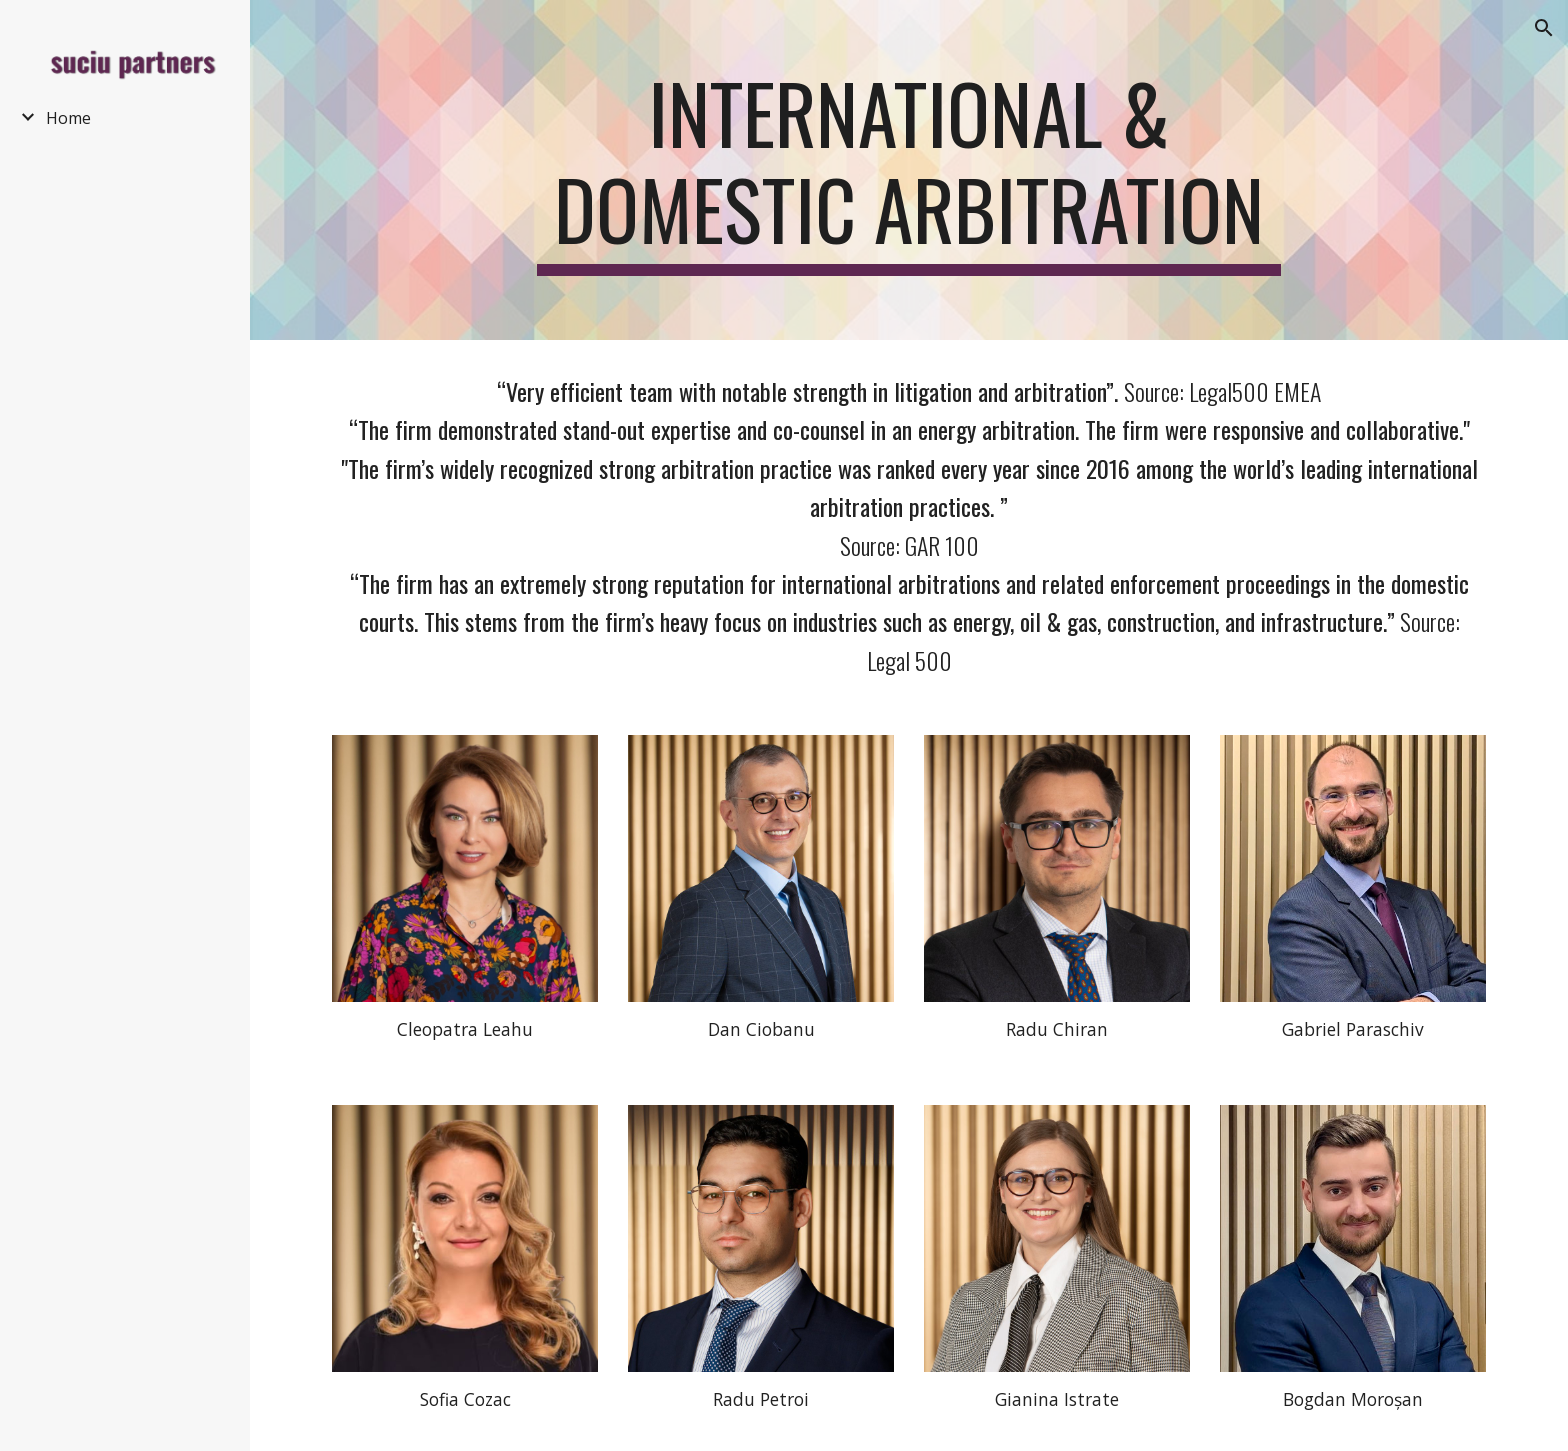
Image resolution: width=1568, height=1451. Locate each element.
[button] (1544, 28)
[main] (909, 170)
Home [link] (68, 118)
